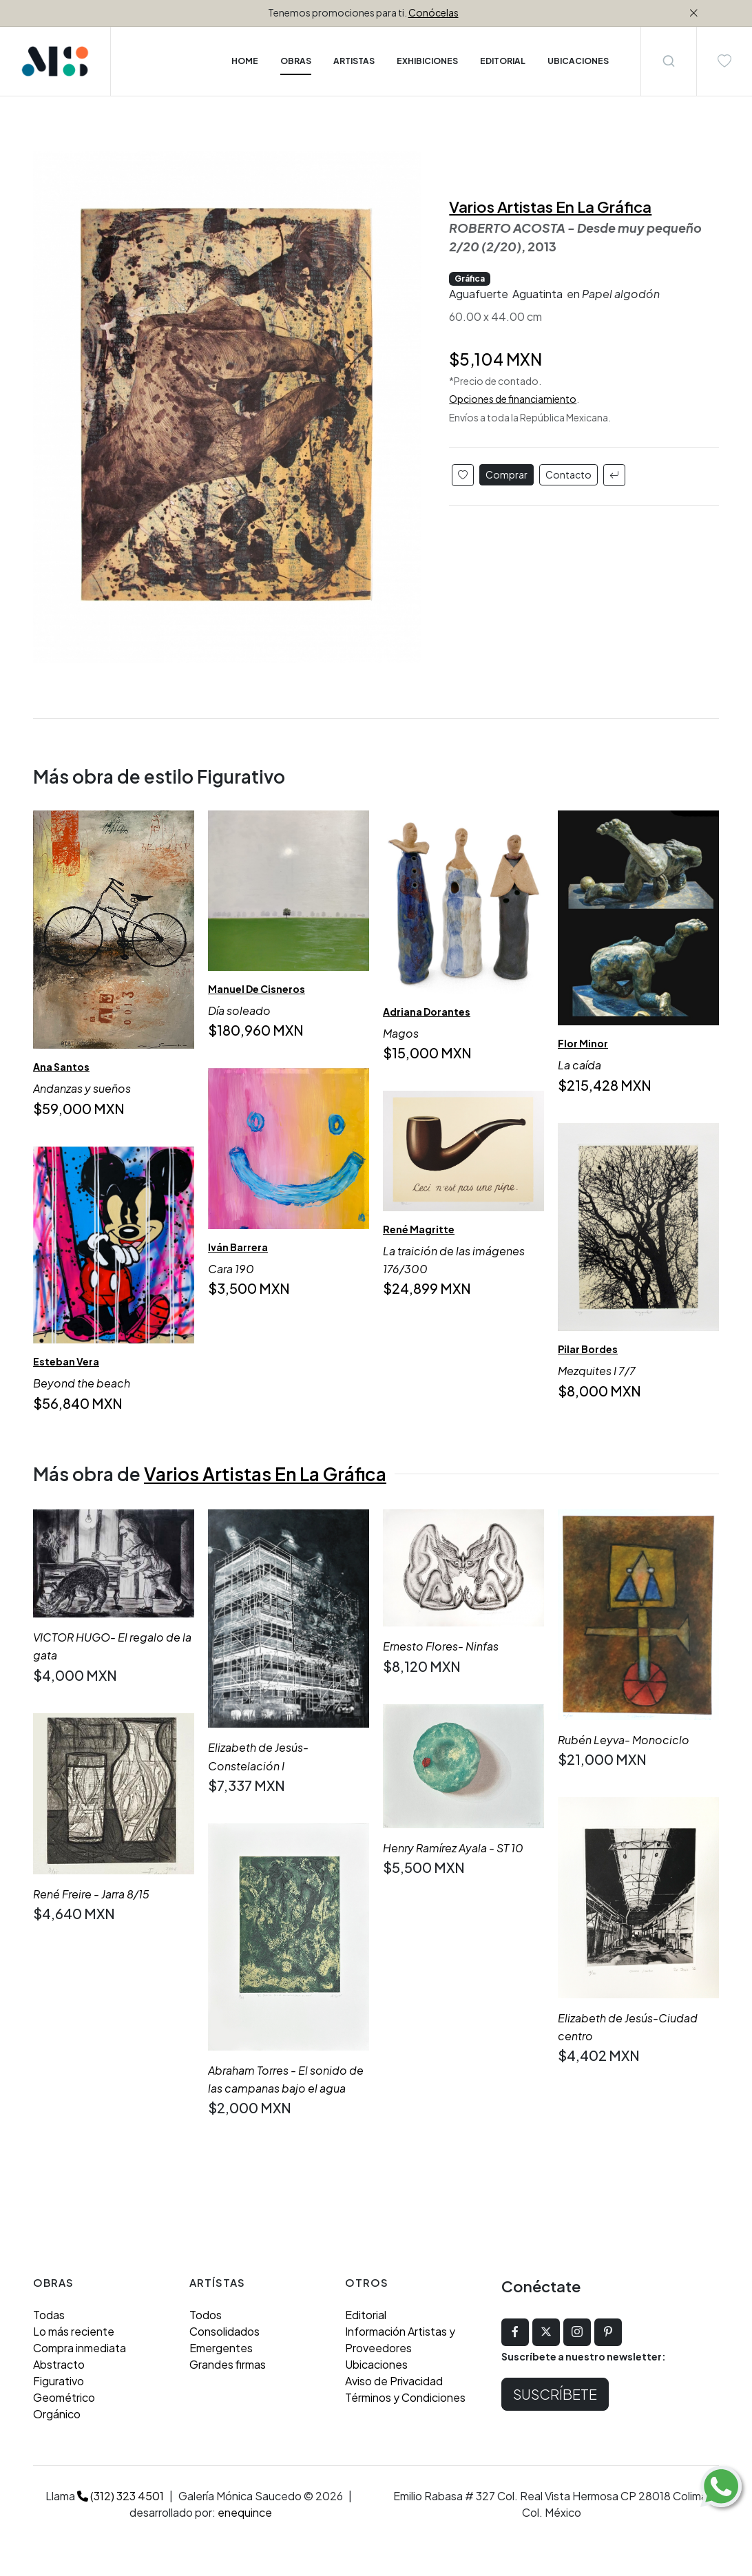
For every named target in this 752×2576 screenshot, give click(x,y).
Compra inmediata (79, 2348)
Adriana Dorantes (426, 1011)
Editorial (365, 2314)
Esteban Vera (66, 1361)
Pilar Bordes (588, 1349)
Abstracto (59, 2364)
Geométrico (64, 2397)
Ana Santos (61, 1066)
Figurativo (58, 2381)
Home (244, 61)
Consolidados (224, 2331)
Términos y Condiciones (405, 2397)
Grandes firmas (227, 2364)
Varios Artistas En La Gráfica (550, 206)
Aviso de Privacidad (394, 2381)
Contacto (568, 474)
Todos (205, 2314)
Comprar (506, 474)
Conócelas (433, 12)
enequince (245, 2512)
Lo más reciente (73, 2331)
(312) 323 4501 (120, 2496)
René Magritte (419, 1229)
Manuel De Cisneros (256, 988)
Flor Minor (583, 1043)
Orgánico (57, 2414)
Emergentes (221, 2348)
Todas (49, 2314)
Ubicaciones (376, 2364)
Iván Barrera (238, 1246)
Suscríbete (555, 2393)
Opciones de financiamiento (512, 398)
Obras (295, 61)
